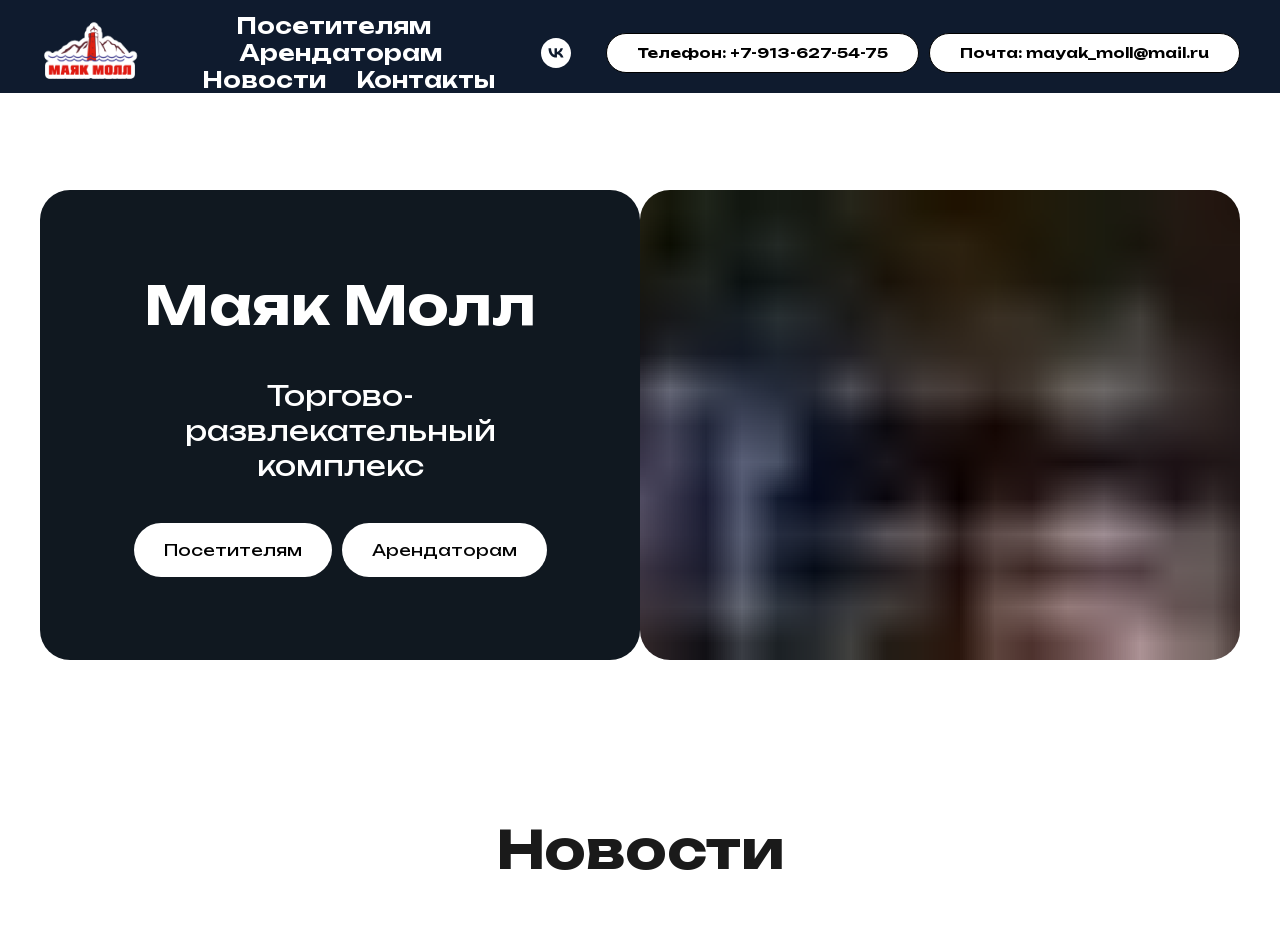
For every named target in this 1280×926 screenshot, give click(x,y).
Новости (264, 79)
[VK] (556, 53)
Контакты (425, 79)
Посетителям (333, 25)
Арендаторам (340, 52)
